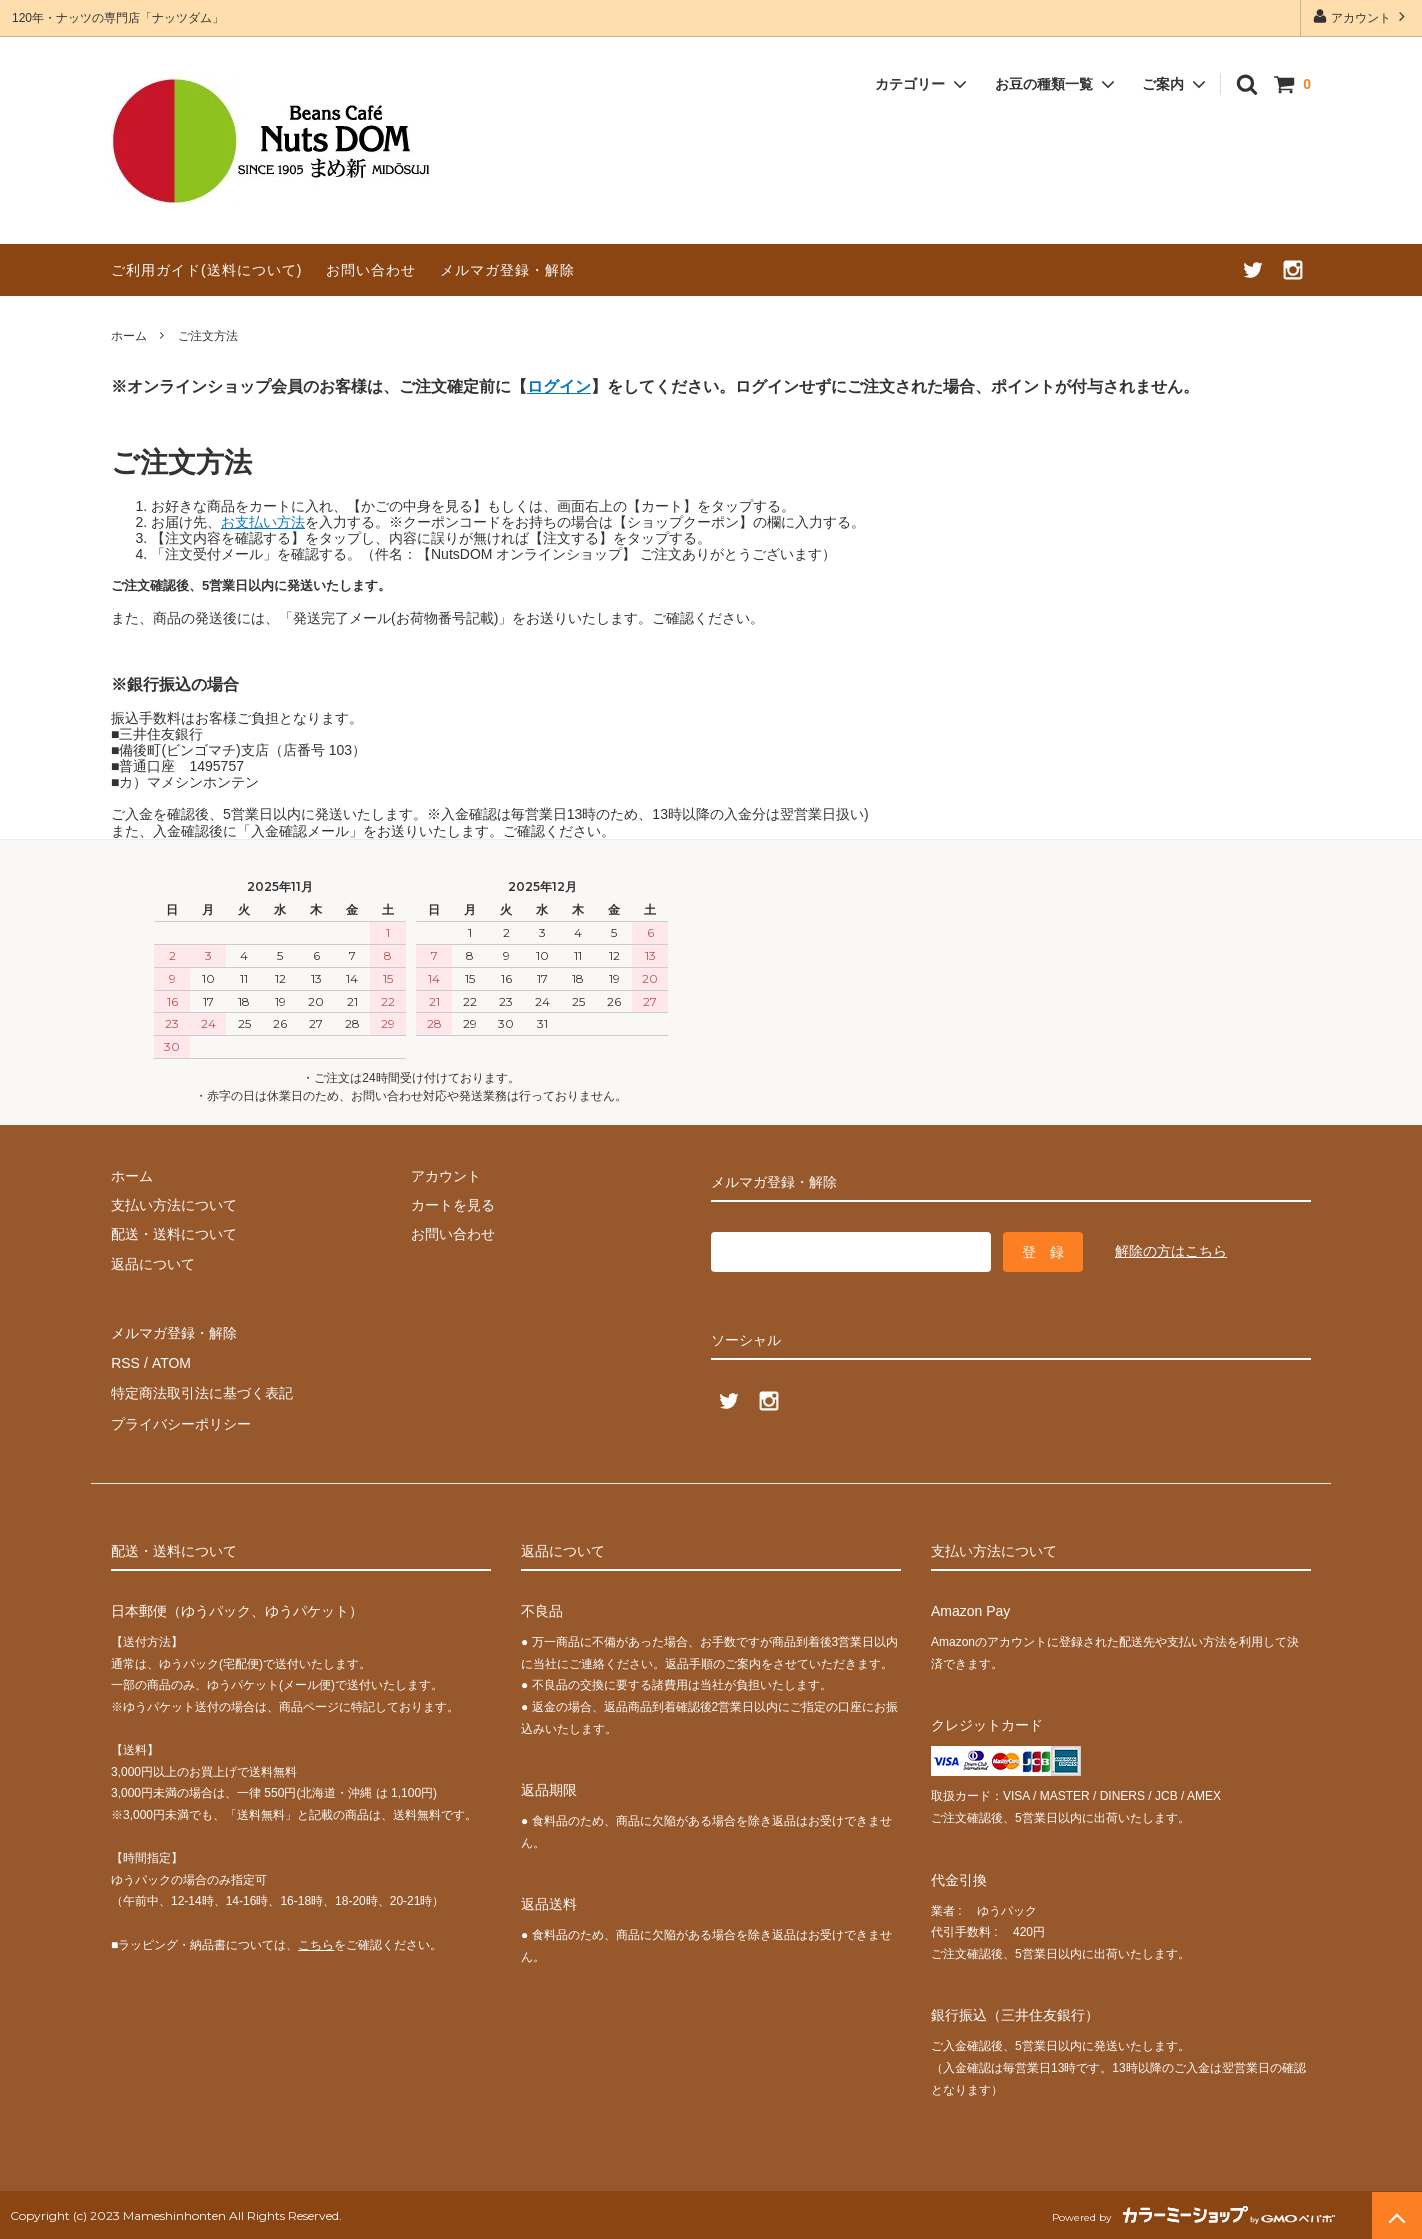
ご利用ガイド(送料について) (206, 270)
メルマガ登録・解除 (507, 270)
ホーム (129, 336)
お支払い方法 (263, 522)
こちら (316, 1941)
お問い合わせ (371, 270)
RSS (125, 1362)
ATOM (170, 1362)
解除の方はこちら (1171, 1251)
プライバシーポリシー (181, 1421)
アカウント (1361, 16)
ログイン (559, 386)
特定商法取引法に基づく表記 (202, 1391)
